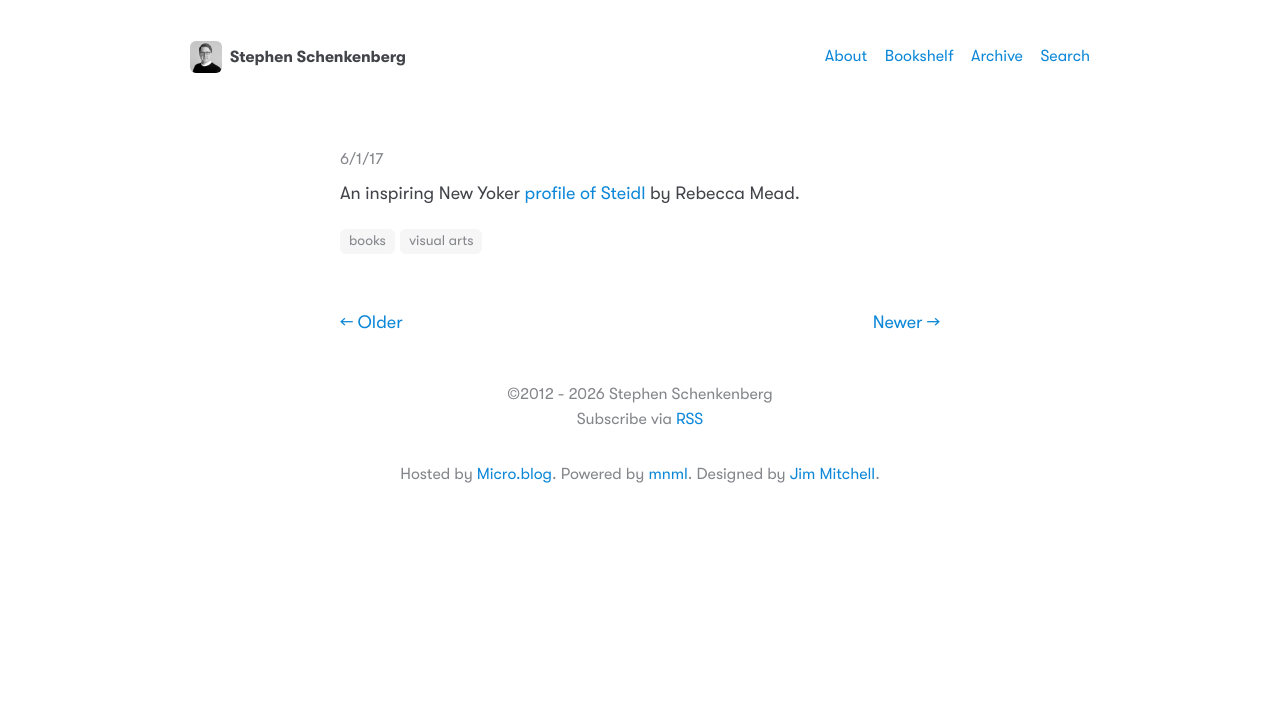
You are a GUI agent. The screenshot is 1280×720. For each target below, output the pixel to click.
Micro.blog (514, 474)
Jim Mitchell (832, 474)
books (367, 241)
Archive (997, 56)
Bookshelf (919, 56)
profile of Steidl (585, 194)
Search (1065, 56)
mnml (667, 474)
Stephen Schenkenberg (298, 57)
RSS (689, 419)
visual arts (441, 241)
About (846, 56)
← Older (371, 323)
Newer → (906, 323)
